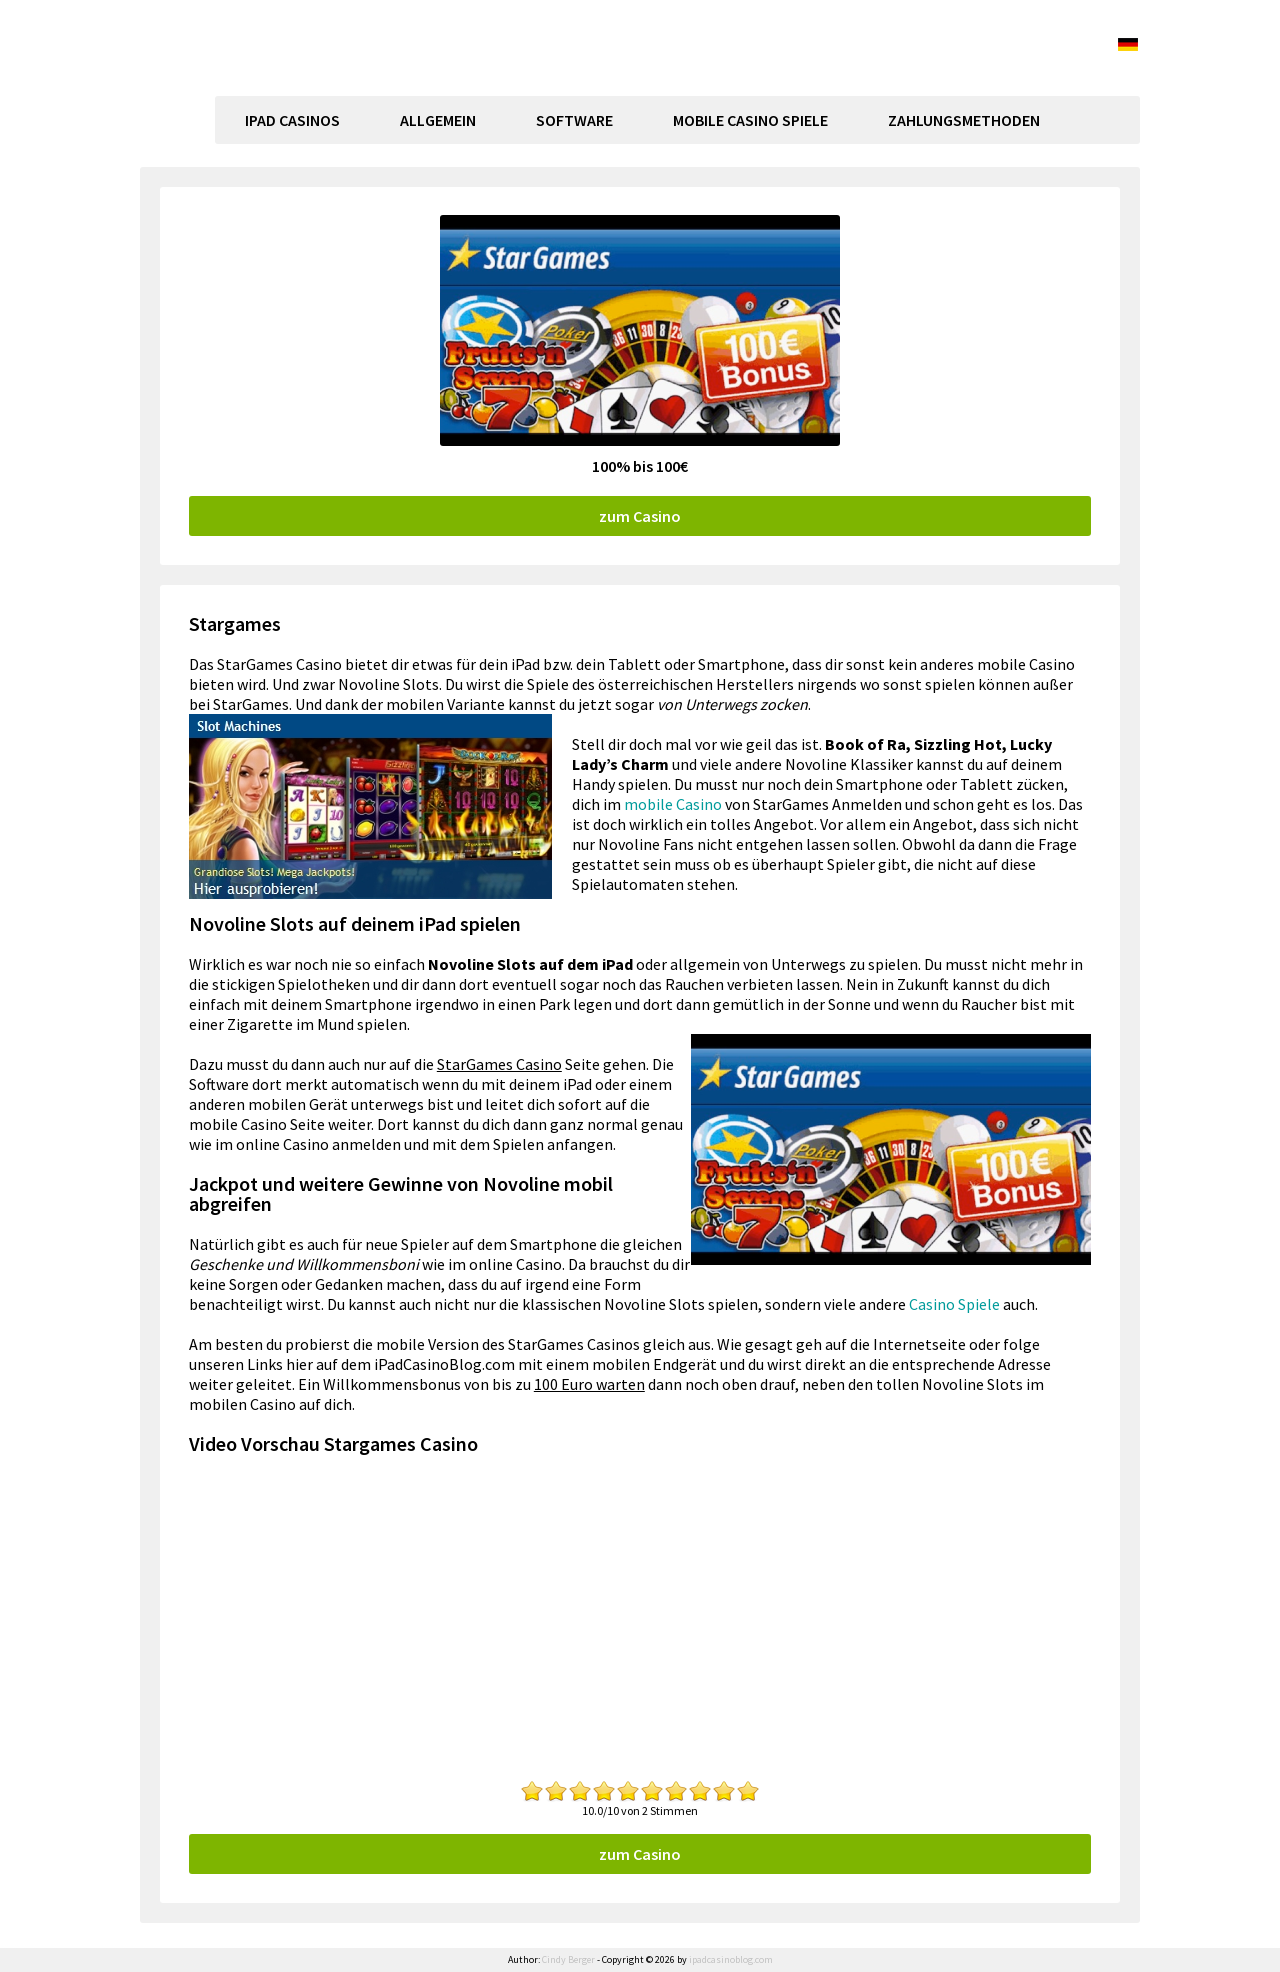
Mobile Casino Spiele (750, 120)
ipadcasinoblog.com (325, 86)
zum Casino (640, 516)
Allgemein (438, 120)
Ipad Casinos (292, 120)
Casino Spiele (954, 1304)
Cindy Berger (568, 1959)
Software (574, 120)
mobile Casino (673, 804)
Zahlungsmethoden (964, 120)
